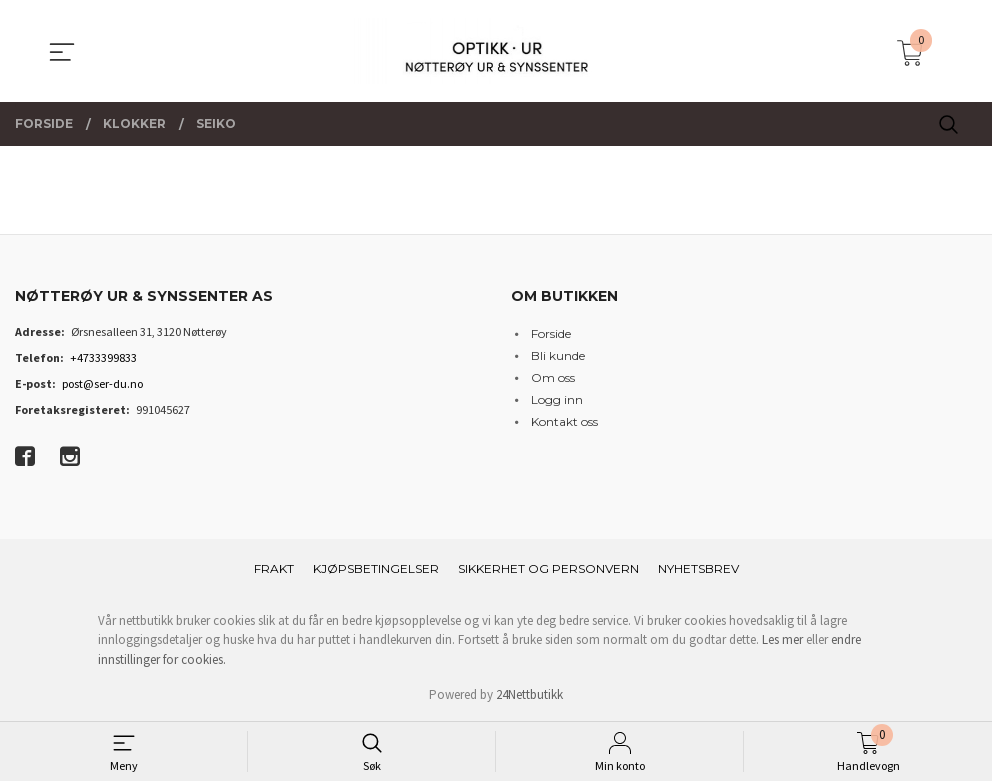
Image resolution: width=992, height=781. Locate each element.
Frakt (274, 568)
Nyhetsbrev (698, 568)
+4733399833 (103, 357)
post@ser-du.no (102, 383)
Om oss (553, 377)
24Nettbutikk (529, 694)
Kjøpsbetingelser (376, 568)
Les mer (782, 639)
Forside (551, 333)
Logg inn (557, 399)
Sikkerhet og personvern (548, 568)
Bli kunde (558, 355)
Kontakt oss (564, 421)
